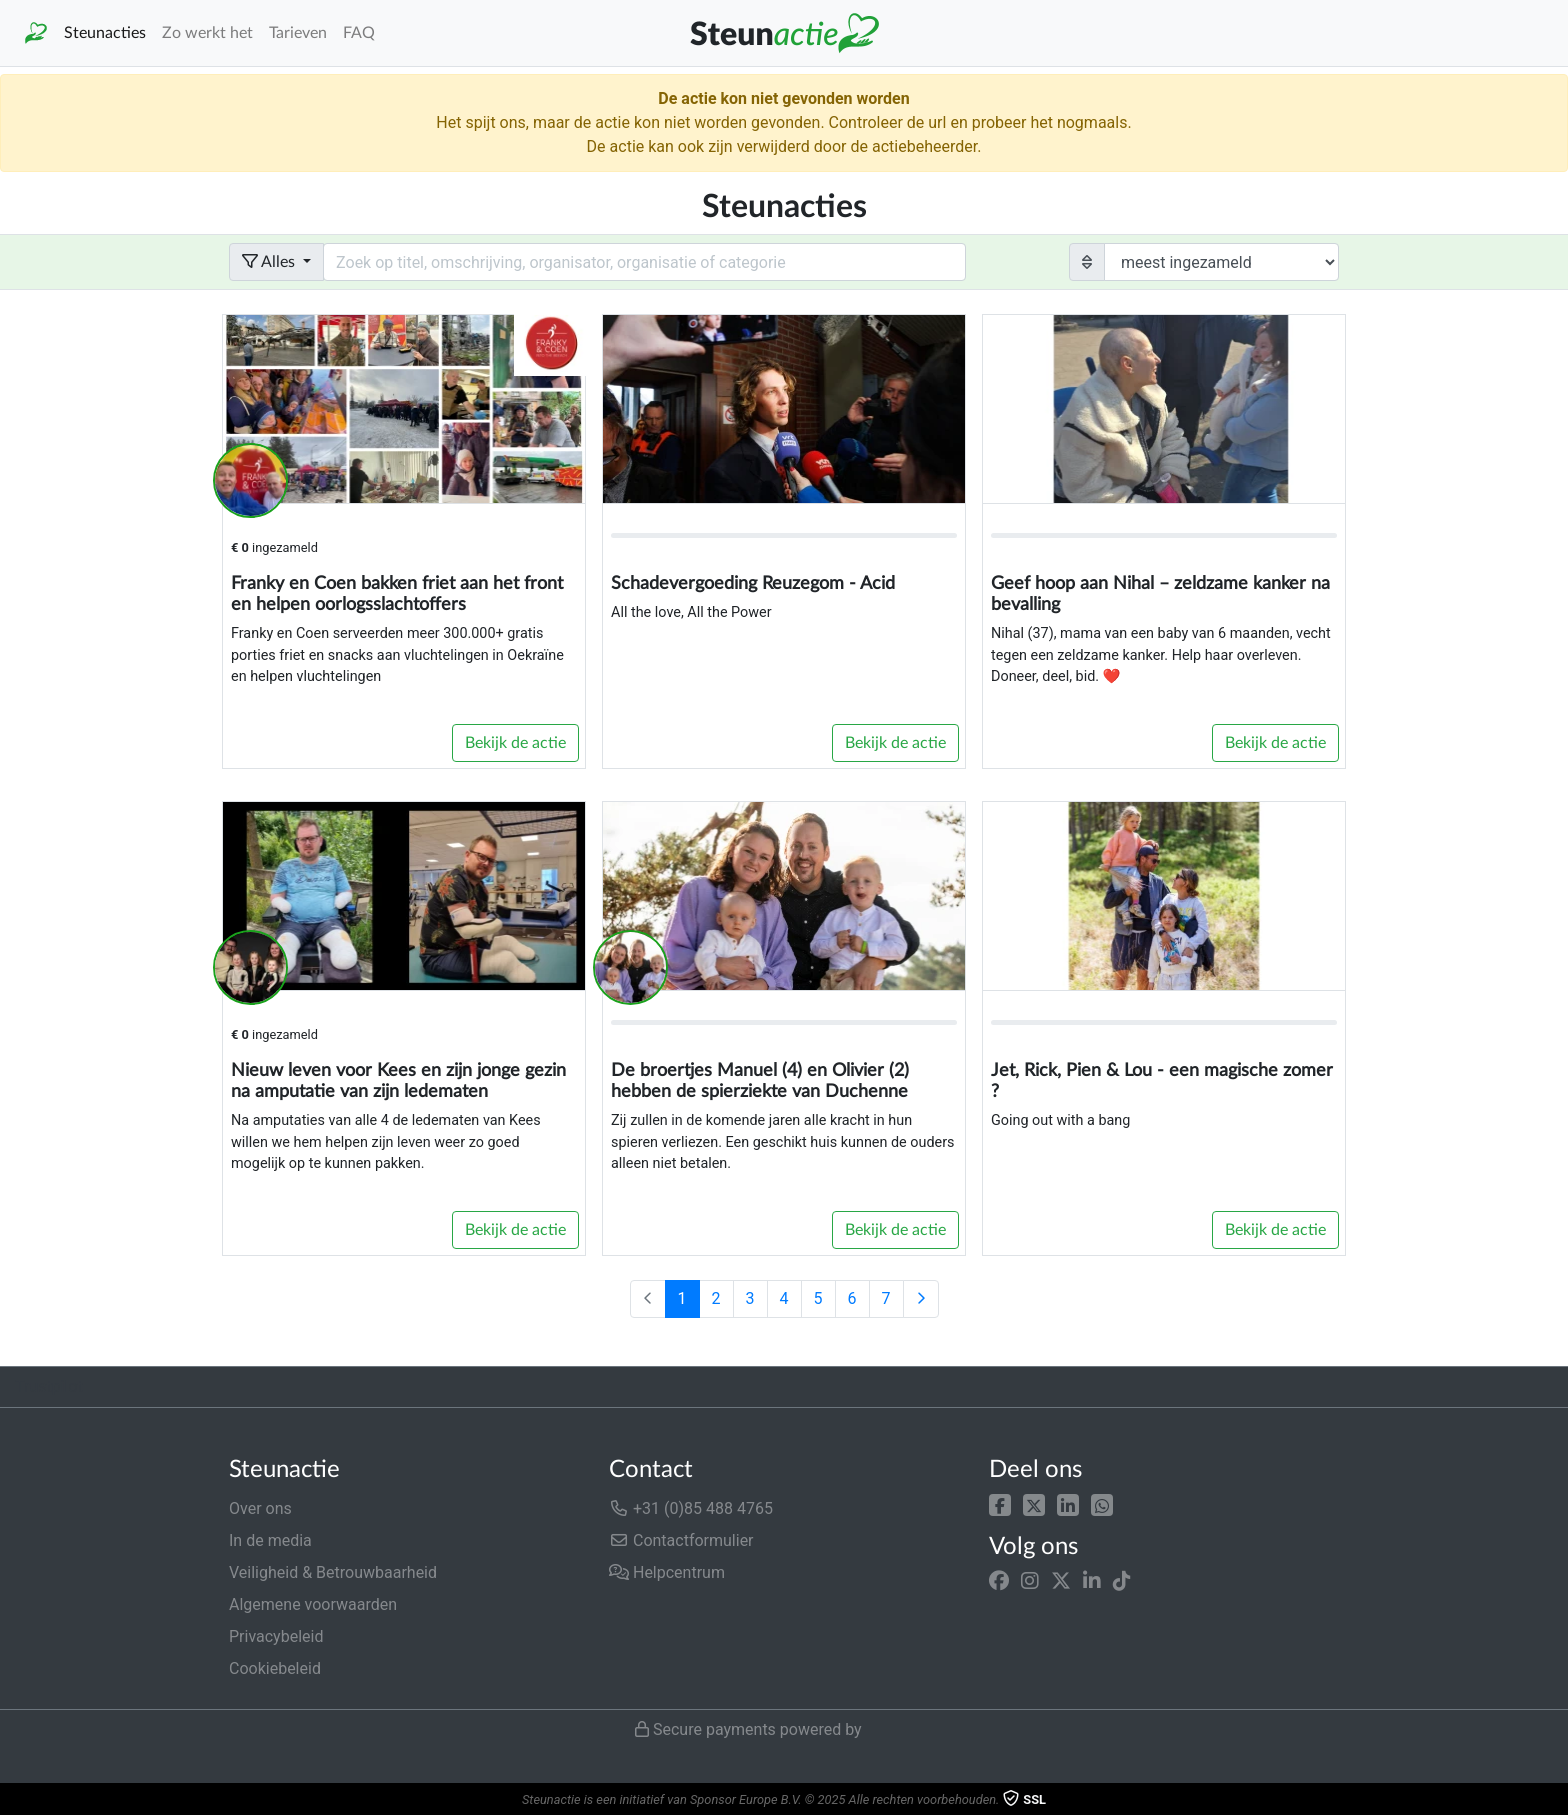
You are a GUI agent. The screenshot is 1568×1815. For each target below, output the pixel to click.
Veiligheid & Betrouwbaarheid (333, 1572)
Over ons (260, 1508)
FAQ (359, 33)
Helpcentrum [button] (667, 1572)
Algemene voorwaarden (313, 1604)
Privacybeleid (276, 1636)
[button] (1000, 1504)
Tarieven (298, 33)
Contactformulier (681, 1540)
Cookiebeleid (275, 1668)
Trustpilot (49, 1386)
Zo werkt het (207, 33)
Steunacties (105, 33)
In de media (270, 1540)
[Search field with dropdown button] (644, 262)
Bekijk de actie (515, 743)
